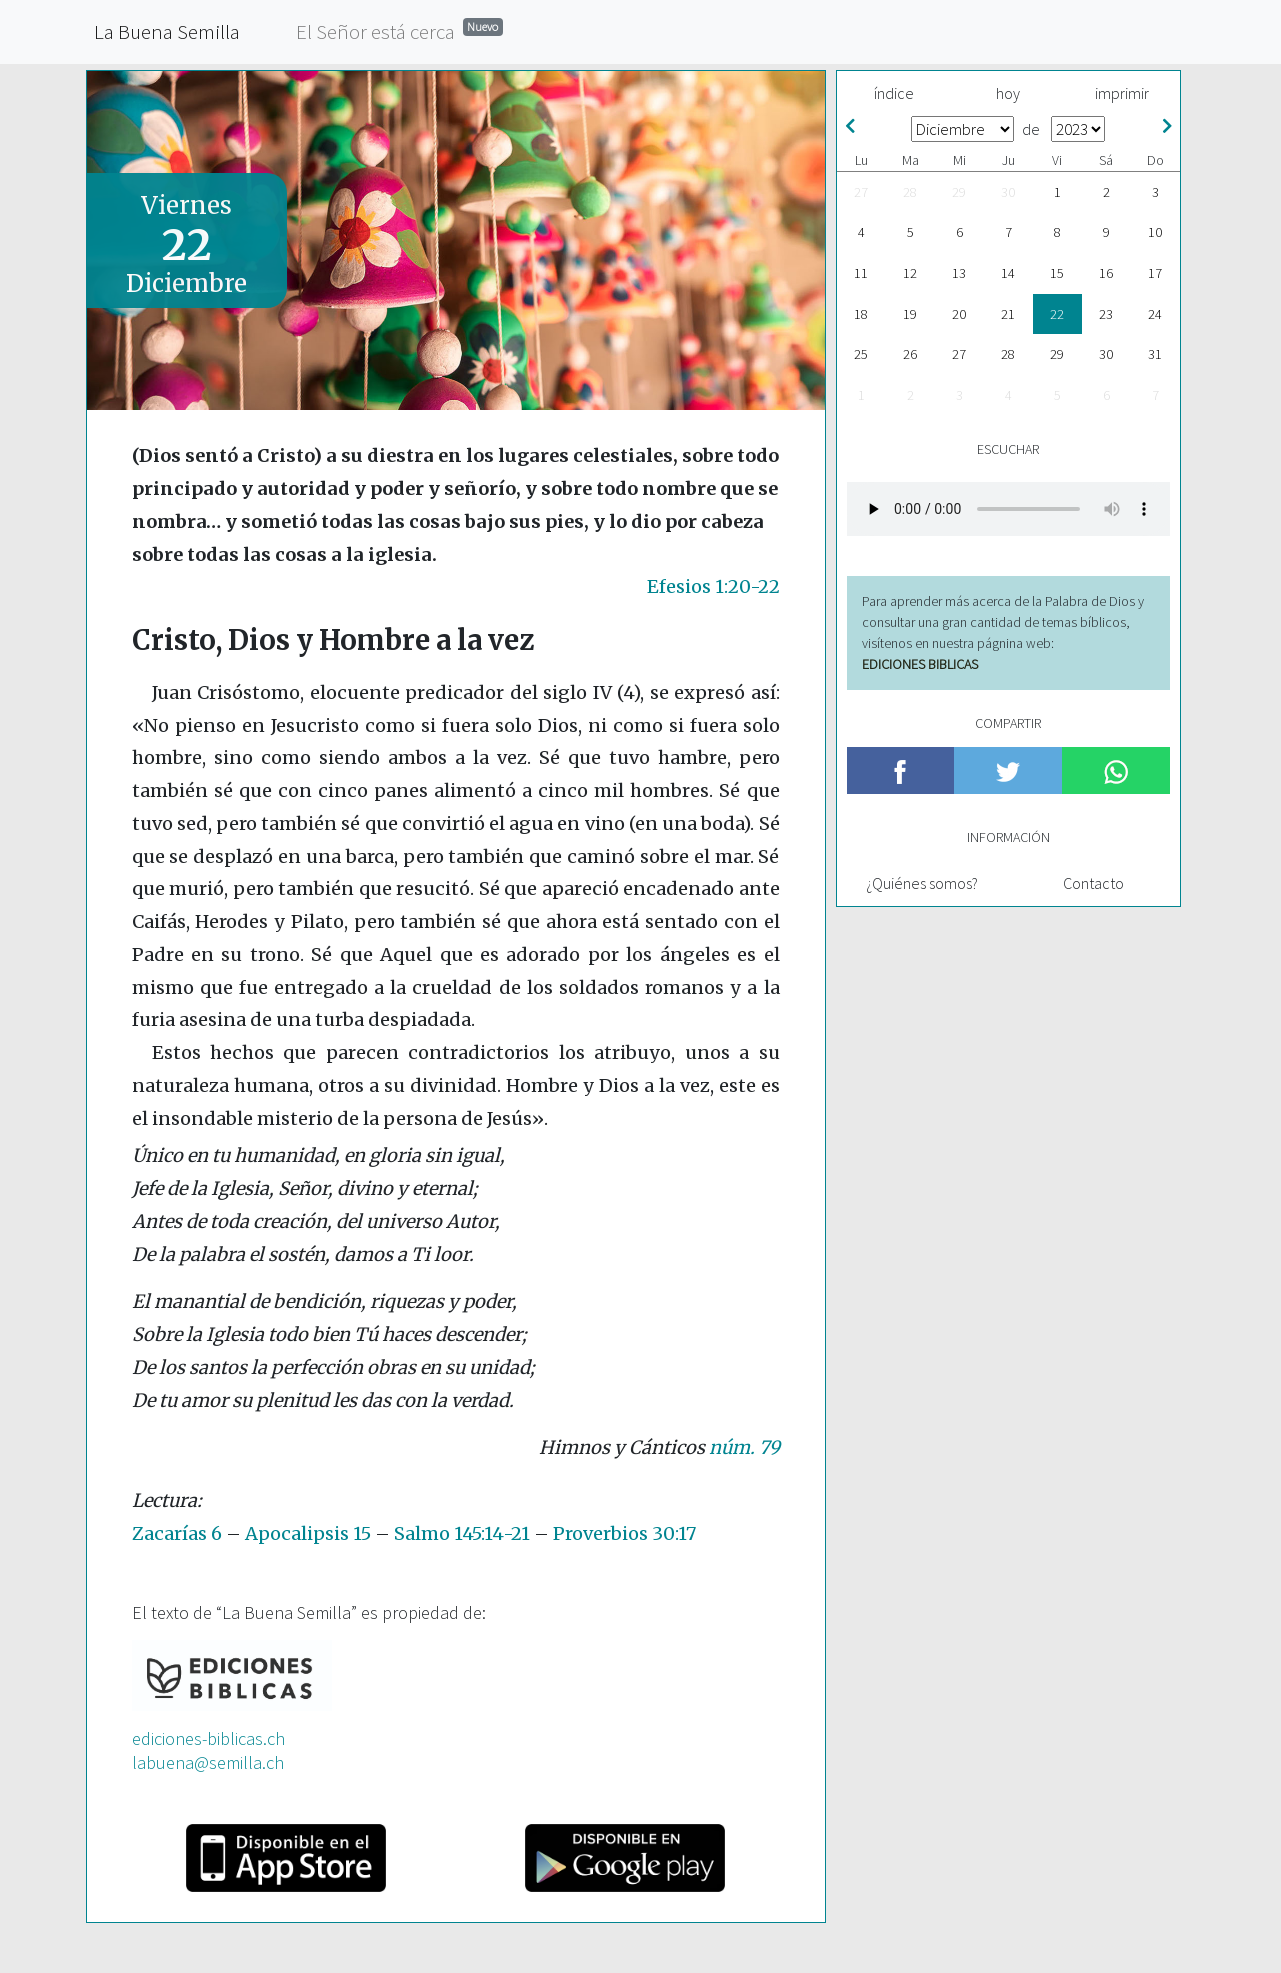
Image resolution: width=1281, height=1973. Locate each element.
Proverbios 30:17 (624, 1533)
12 (910, 273)
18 (861, 314)
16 (1106, 273)
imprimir (1122, 93)
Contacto (1093, 883)
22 (1057, 314)
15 (1057, 273)
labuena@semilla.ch (208, 1762)
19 (910, 314)
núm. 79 (744, 1447)
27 (861, 192)
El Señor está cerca (399, 30)
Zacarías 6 (177, 1533)
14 (1008, 273)
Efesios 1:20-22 (713, 586)
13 (959, 273)
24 (1155, 314)
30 (1008, 192)
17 (1155, 273)
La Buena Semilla (167, 31)
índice (894, 93)
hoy (1008, 93)
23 (1106, 314)
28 (910, 192)
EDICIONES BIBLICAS (920, 664)
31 (1155, 354)
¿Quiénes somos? (922, 883)
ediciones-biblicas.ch (208, 1738)
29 (959, 192)
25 (861, 354)
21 (1008, 314)
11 (861, 273)
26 (910, 354)
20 (959, 314)
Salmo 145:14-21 (462, 1533)
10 (1155, 232)
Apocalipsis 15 (308, 1533)
